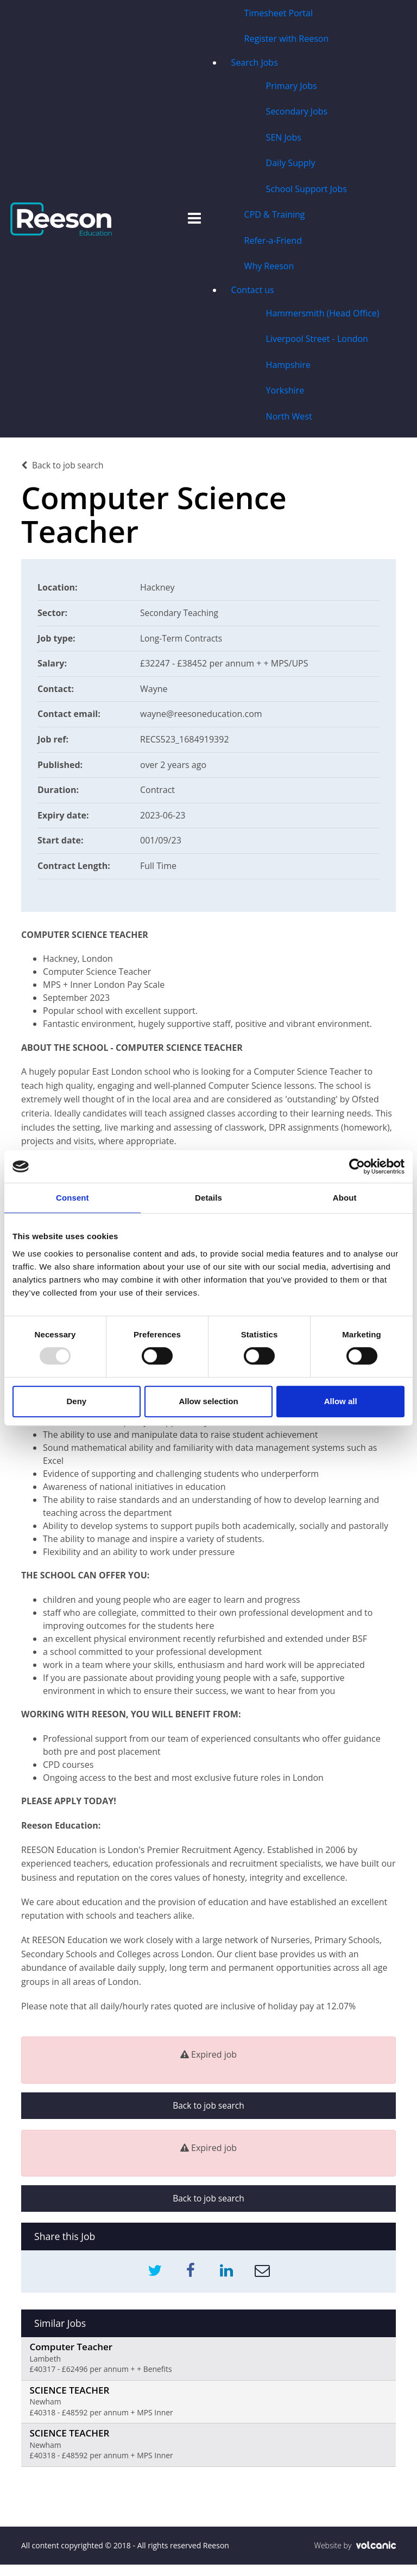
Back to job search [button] (208, 2111)
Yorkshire (285, 395)
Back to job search (63, 471)
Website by (355, 2557)
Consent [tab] (72, 1197)
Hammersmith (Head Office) (322, 317)
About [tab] (345, 1197)
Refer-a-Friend (272, 243)
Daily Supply (290, 165)
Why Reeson (269, 269)
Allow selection (208, 1401)
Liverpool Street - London (317, 343)
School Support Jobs (306, 191)
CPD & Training (274, 217)
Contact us (252, 293)
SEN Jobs (283, 139)
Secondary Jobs (296, 113)
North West (289, 421)
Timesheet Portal (278, 13)
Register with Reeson (286, 39)
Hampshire (288, 369)
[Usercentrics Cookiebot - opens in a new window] (357, 1166)
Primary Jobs (291, 87)
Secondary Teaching (180, 618)
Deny (76, 1401)
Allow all (340, 1401)
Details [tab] (208, 1197)
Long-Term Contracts (182, 643)
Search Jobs (254, 63)
